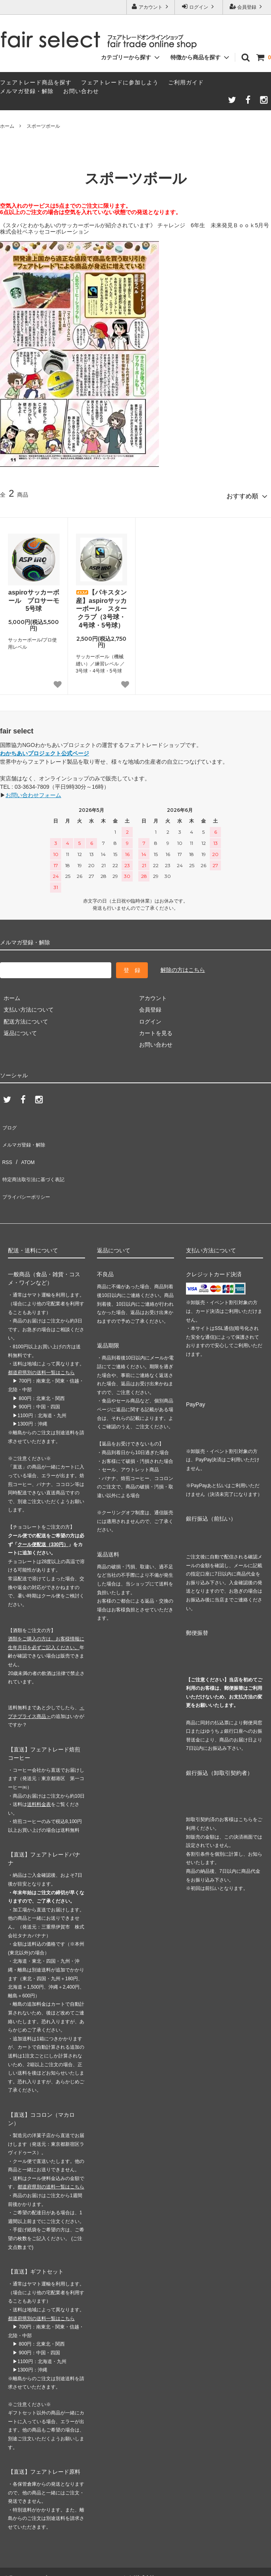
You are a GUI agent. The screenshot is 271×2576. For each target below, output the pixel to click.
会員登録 (247, 6)
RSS (6, 1145)
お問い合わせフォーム (33, 791)
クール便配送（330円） (42, 1513)
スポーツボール (43, 126)
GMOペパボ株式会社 (131, 2546)
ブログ (8, 1122)
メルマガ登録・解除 (27, 91)
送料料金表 (39, 1773)
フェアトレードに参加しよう (120, 82)
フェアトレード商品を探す (36, 82)
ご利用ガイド (186, 82)
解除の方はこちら (183, 966)
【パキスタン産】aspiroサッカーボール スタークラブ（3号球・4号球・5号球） (101, 605)
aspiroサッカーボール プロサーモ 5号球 (34, 597)
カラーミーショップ (25, 2546)
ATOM (23, 1145)
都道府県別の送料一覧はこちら (41, 1341)
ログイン (199, 6)
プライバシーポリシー (28, 1168)
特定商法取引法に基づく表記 (36, 1157)
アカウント (150, 6)
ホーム (7, 126)
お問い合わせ (81, 91)
